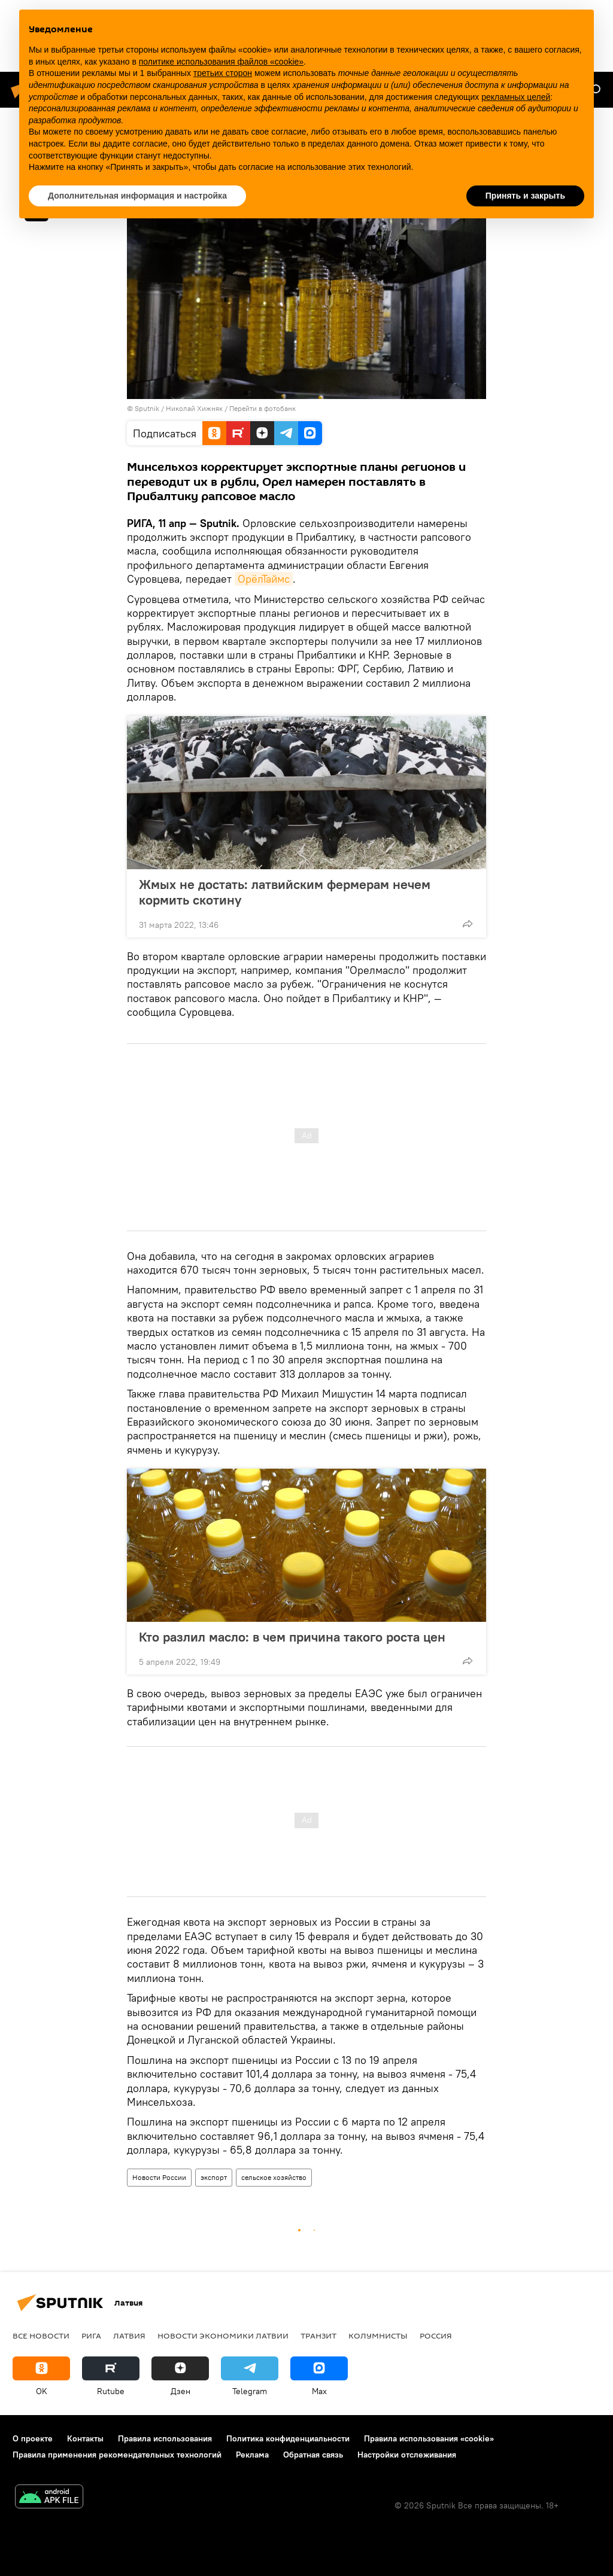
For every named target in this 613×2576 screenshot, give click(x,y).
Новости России (159, 2177)
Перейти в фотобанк (262, 408)
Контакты (85, 2438)
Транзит (318, 2335)
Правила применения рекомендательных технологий (117, 2454)
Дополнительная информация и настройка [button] (137, 195)
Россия (436, 2335)
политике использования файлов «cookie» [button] (221, 61)
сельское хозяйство (273, 2177)
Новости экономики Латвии (223, 2335)
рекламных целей (515, 97)
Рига (91, 2335)
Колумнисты (378, 2335)
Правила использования (165, 2438)
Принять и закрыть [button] (525, 195)
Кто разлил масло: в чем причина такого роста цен (292, 1637)
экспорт (214, 2177)
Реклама (252, 2454)
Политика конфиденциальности (288, 2438)
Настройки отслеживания (406, 2454)
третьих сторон (222, 73)
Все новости (41, 2335)
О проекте (33, 2438)
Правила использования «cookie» (429, 2438)
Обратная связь (313, 2454)
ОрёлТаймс (264, 579)
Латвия (129, 2335)
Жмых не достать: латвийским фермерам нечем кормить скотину (284, 892)
